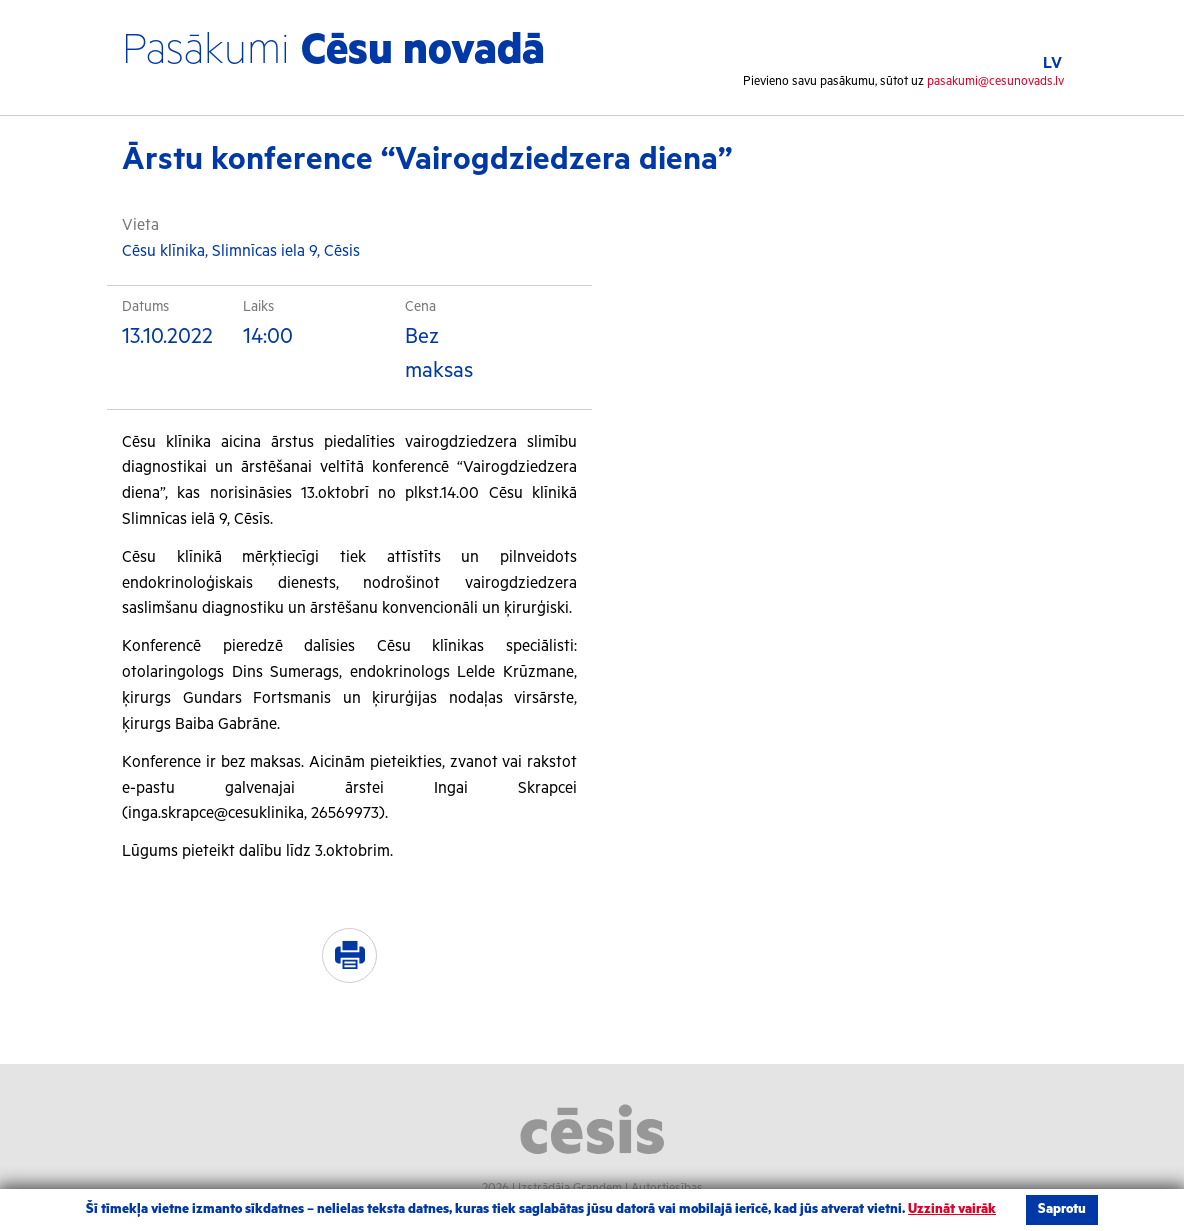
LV (1052, 63)
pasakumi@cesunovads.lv (995, 81)
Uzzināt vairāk (952, 1209)
